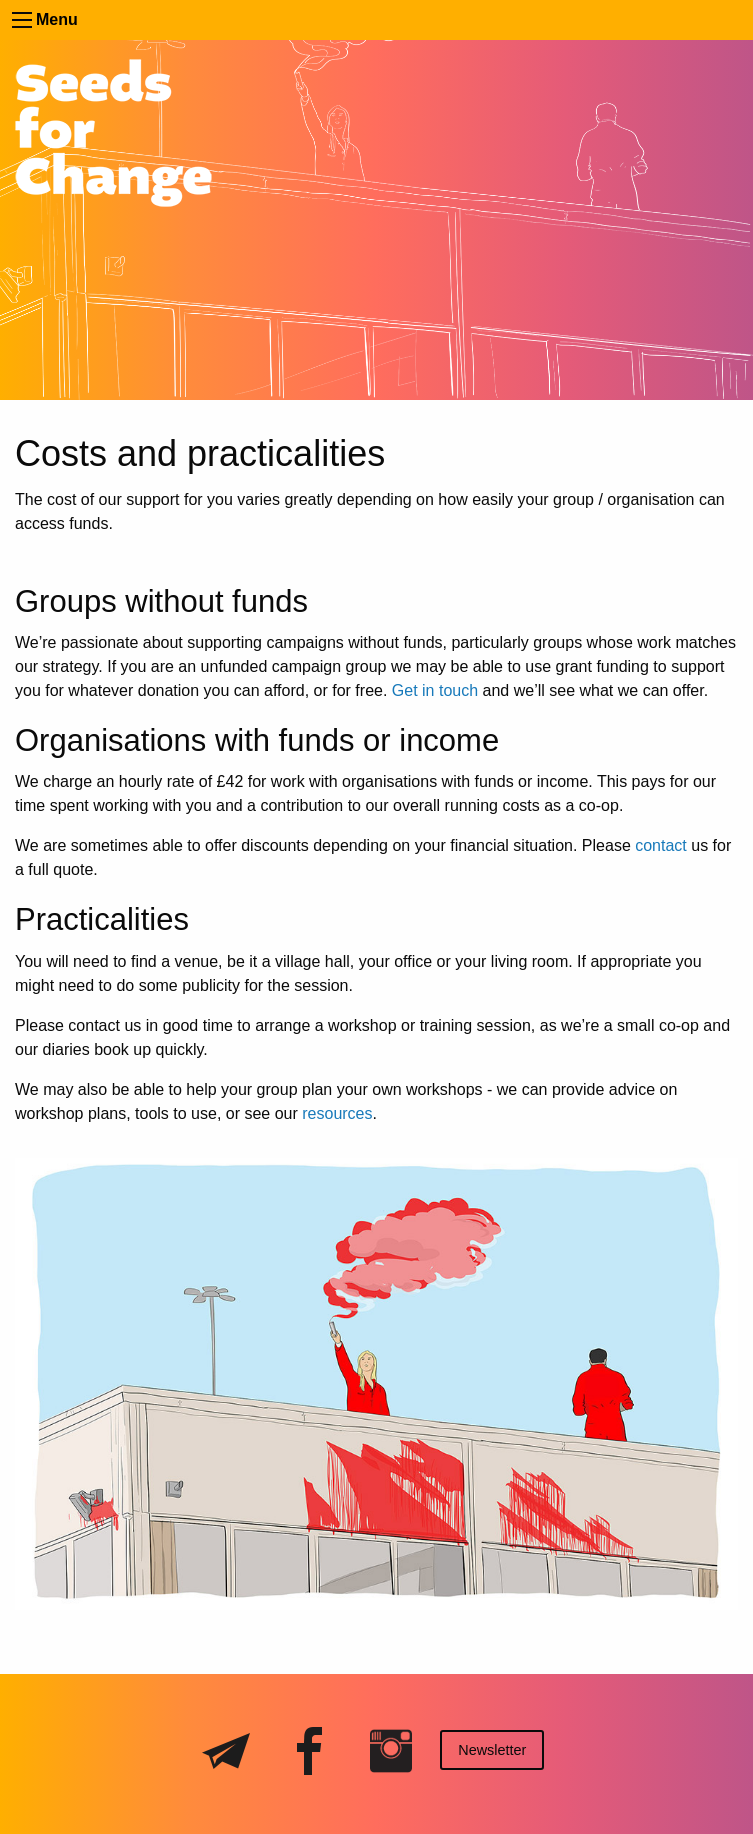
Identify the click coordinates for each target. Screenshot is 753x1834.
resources (337, 1113)
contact (661, 845)
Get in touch (435, 690)
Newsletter (492, 1750)
